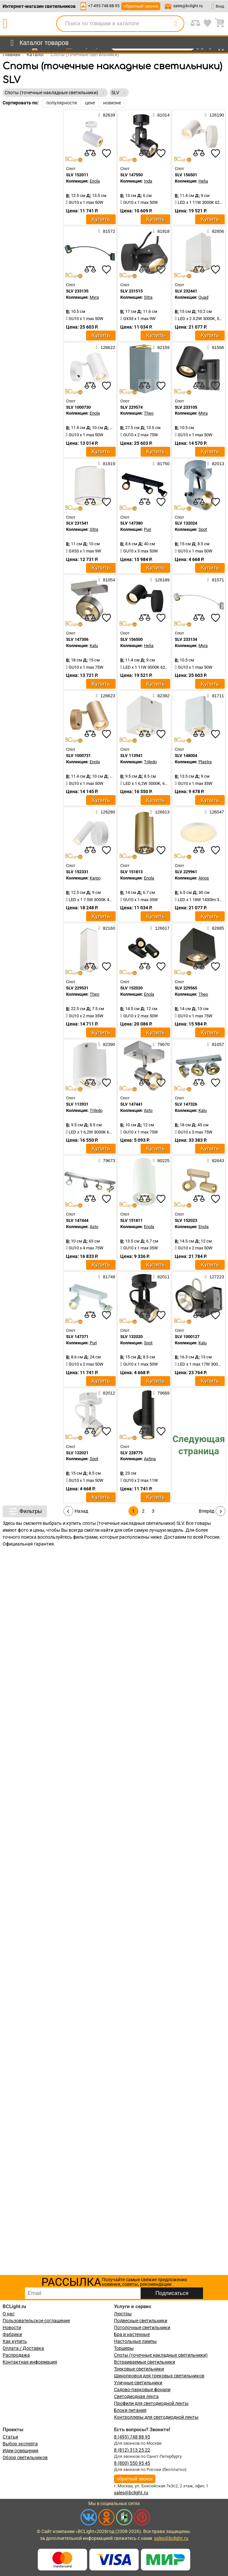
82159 (161, 347)
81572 (106, 231)
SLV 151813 (131, 871)
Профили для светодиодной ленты (151, 2403)
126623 (105, 695)
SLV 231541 (77, 523)
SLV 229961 (186, 871)
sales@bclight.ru (188, 6)
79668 (161, 1393)
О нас (8, 2313)
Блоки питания (130, 2410)
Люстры (123, 2313)
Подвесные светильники (140, 2320)
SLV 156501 (186, 174)
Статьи (10, 2436)
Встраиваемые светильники (144, 2362)
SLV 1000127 (187, 1336)
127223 (214, 1276)
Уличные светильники (138, 2382)
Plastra (205, 761)
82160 (106, 928)
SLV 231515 (131, 291)
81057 (215, 1044)
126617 (160, 928)
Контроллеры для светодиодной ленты (156, 2417)
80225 (161, 1160)
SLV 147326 (186, 1104)
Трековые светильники (139, 2368)
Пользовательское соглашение (36, 2320)
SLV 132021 (77, 1452)
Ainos (203, 878)
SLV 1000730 (78, 407)
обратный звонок (141, 6)
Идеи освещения (20, 2450)
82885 (215, 928)
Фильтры (25, 1511)
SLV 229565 (186, 987)
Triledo (150, 761)
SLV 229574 (131, 407)
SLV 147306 (77, 639)
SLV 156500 (131, 639)
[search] (175, 23)
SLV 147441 (131, 1104)
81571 (215, 579)
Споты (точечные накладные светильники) (161, 2355)
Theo (148, 413)
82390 (106, 1044)
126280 (105, 811)
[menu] (38, 43)
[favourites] (106, 153)
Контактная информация (30, 2362)
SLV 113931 (77, 1104)
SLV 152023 (186, 1220)
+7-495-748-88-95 (104, 6)
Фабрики (12, 2334)
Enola (95, 181)
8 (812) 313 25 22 (132, 2450)
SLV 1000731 (78, 755)
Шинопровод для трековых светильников (159, 2375)
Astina (150, 1458)
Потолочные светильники (142, 2327)
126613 (160, 811)
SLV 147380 (131, 523)
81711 (215, 695)
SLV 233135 (77, 291)
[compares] (90, 153)
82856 (215, 231)
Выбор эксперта (20, 2443)
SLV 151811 (131, 1220)
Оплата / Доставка (23, 2348)
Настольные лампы (135, 2341)
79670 (161, 1044)
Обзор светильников (25, 2457)
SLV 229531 (77, 987)
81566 (215, 347)
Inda (148, 181)
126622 (105, 347)
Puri (147, 529)
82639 (106, 115)
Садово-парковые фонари (142, 2389)
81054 (106, 579)
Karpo (95, 878)
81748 (106, 1276)
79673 (106, 1160)
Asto (148, 1110)
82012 (106, 1393)
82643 (215, 1160)
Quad (203, 297)
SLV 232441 (186, 291)
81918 (161, 231)
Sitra (148, 297)
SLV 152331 (77, 871)
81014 (161, 115)
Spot (202, 529)
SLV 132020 (131, 1336)
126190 (214, 115)
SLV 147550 (131, 174)
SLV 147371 (77, 1336)
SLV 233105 (186, 407)
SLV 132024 (186, 523)
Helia (203, 181)
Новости (12, 2327)
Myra (94, 297)
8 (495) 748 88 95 (132, 2436)
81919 (106, 463)
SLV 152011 (77, 174)
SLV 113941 (131, 755)
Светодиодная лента (136, 2396)
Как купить (15, 2341)
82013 (215, 463)
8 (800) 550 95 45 (132, 2463)
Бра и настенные (132, 2334)
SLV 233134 (186, 639)
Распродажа (16, 2355)
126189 (160, 579)
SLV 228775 (131, 1452)
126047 (214, 811)
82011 (161, 1276)
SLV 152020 (131, 987)
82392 (161, 695)
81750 (161, 463)
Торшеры (124, 2348)
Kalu (94, 645)
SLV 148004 (186, 755)
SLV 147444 (77, 1220)
